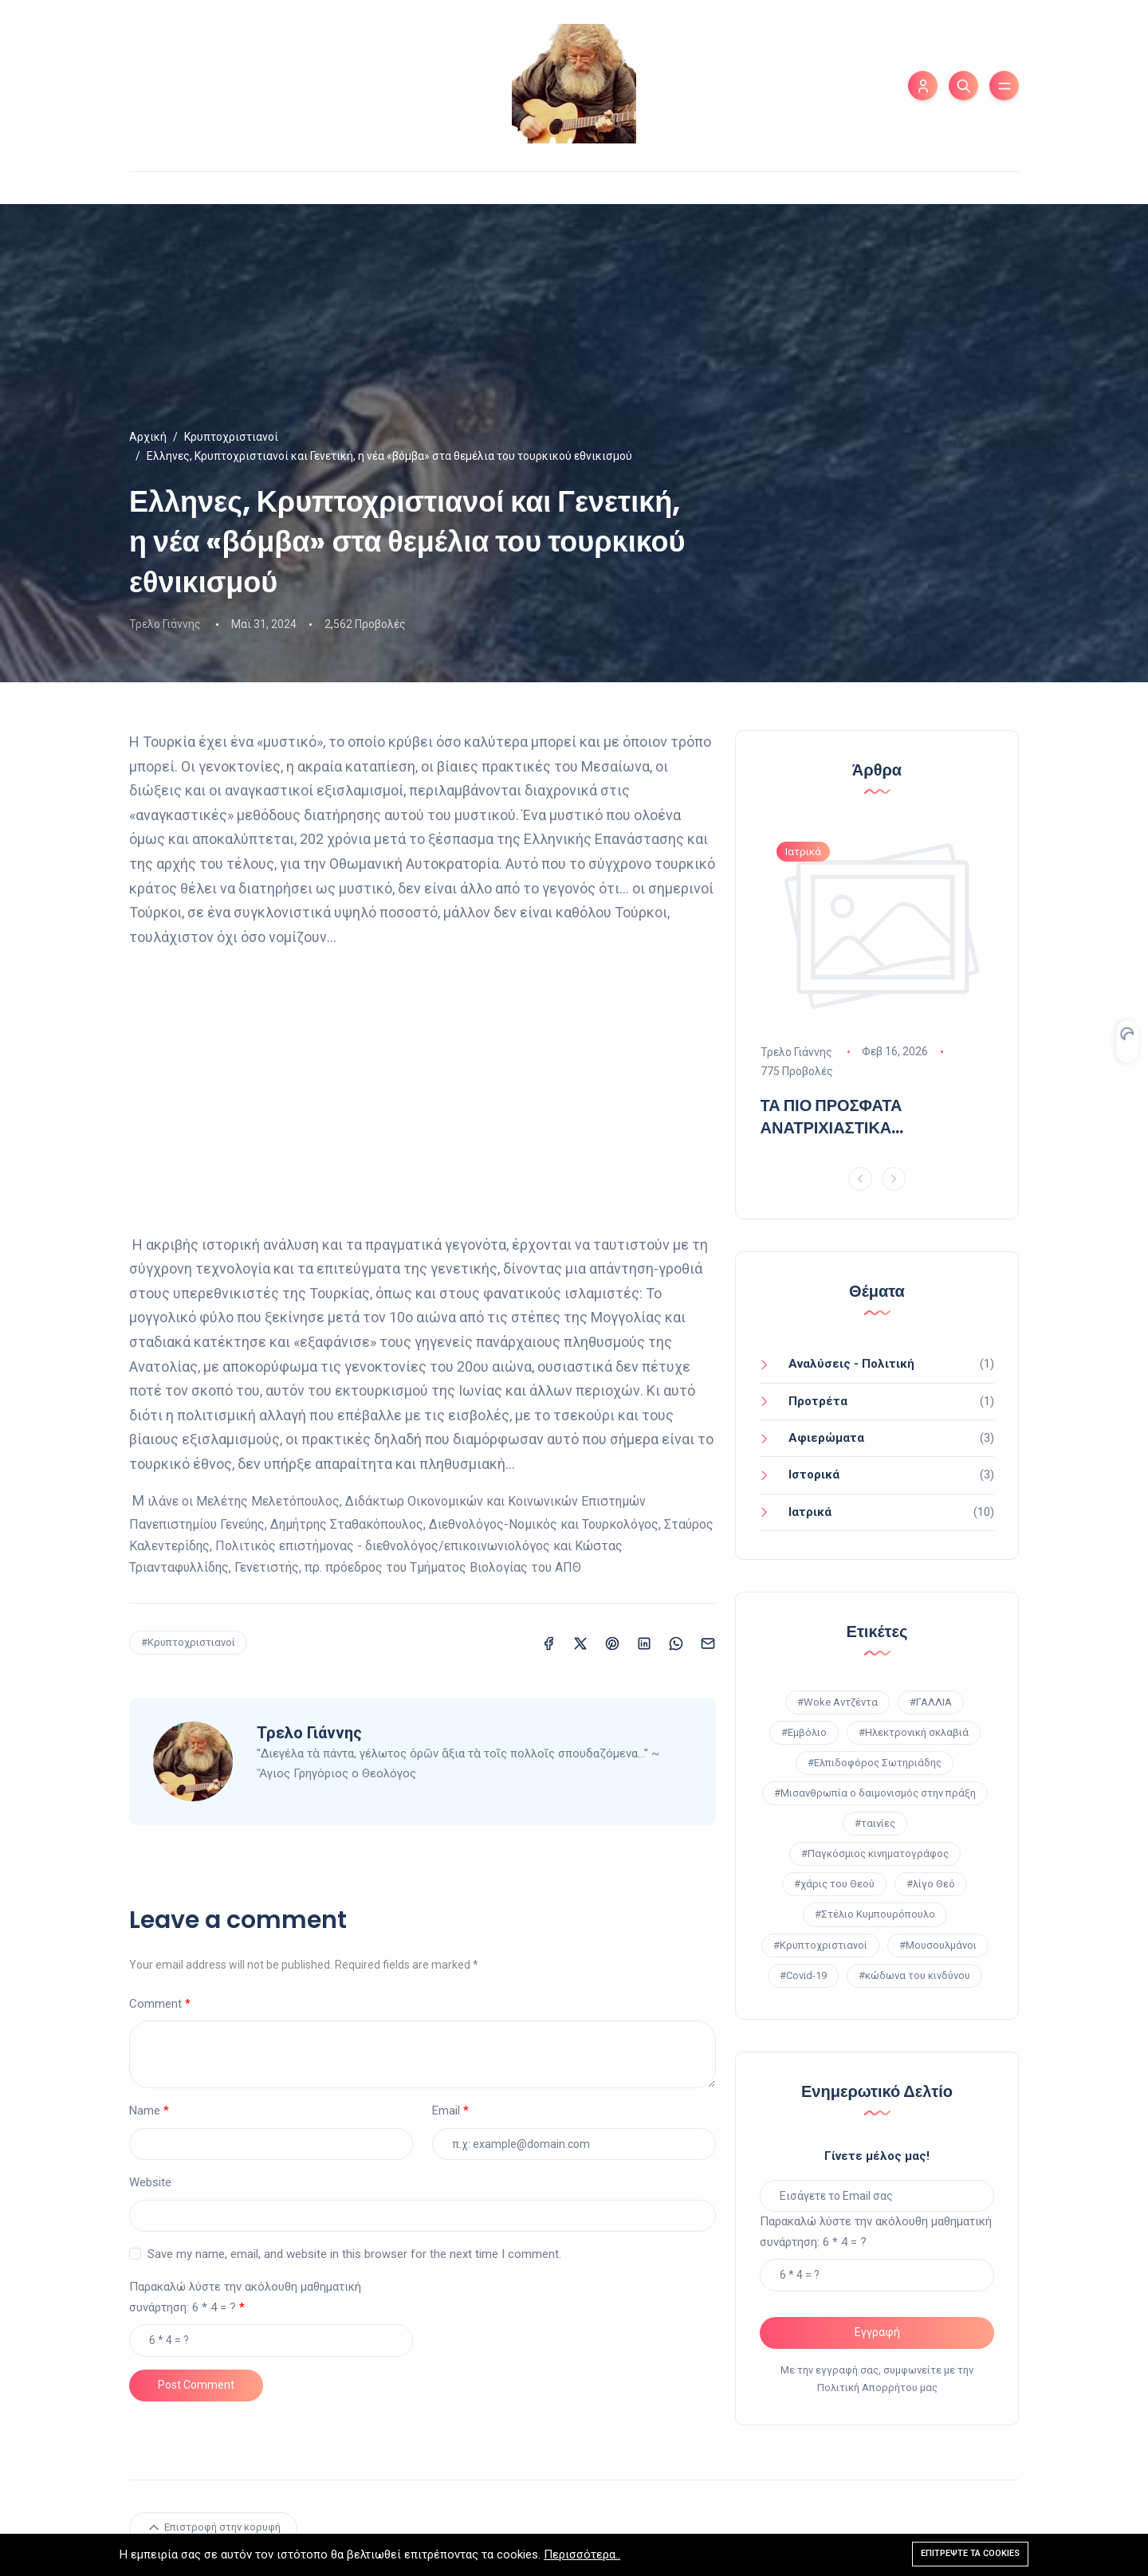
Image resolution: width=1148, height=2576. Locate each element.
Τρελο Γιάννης (165, 624)
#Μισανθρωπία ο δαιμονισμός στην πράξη (875, 1793)
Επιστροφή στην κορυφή (213, 2527)
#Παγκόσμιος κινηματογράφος (875, 1853)
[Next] (894, 1179)
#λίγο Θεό (930, 1884)
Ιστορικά (813, 1474)
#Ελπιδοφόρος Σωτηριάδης (875, 1763)
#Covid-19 (803, 1975)
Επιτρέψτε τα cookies (970, 2554)
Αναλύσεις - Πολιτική (851, 1364)
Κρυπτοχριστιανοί (231, 436)
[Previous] (860, 1179)
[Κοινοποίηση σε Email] (708, 1642)
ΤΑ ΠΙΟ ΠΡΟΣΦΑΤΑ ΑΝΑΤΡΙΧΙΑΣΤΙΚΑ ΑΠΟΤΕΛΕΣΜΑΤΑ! (831, 1116)
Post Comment (196, 2384)
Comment (155, 2004)
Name (144, 2110)
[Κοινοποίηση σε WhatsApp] (676, 1642)
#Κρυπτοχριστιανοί (188, 1642)
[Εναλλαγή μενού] (1004, 85)
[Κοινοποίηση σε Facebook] (548, 1642)
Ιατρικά (810, 1512)
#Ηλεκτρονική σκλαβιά (914, 1732)
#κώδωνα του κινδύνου (914, 1975)
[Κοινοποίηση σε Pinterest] (612, 1642)
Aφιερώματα (826, 1438)
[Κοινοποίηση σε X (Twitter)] (580, 1642)
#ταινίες (875, 1823)
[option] (877, 988)
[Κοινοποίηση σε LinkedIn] (644, 1642)
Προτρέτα (817, 1401)
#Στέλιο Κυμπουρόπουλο (875, 1914)
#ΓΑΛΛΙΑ (931, 1702)
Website (150, 2182)
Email (446, 2110)
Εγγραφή (877, 2332)
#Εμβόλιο (804, 1732)
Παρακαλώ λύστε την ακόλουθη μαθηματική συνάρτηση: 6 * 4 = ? (245, 2297)
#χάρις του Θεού (834, 1884)
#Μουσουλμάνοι (938, 1945)
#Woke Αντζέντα (837, 1702)
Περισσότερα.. (582, 2555)
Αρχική (148, 436)
